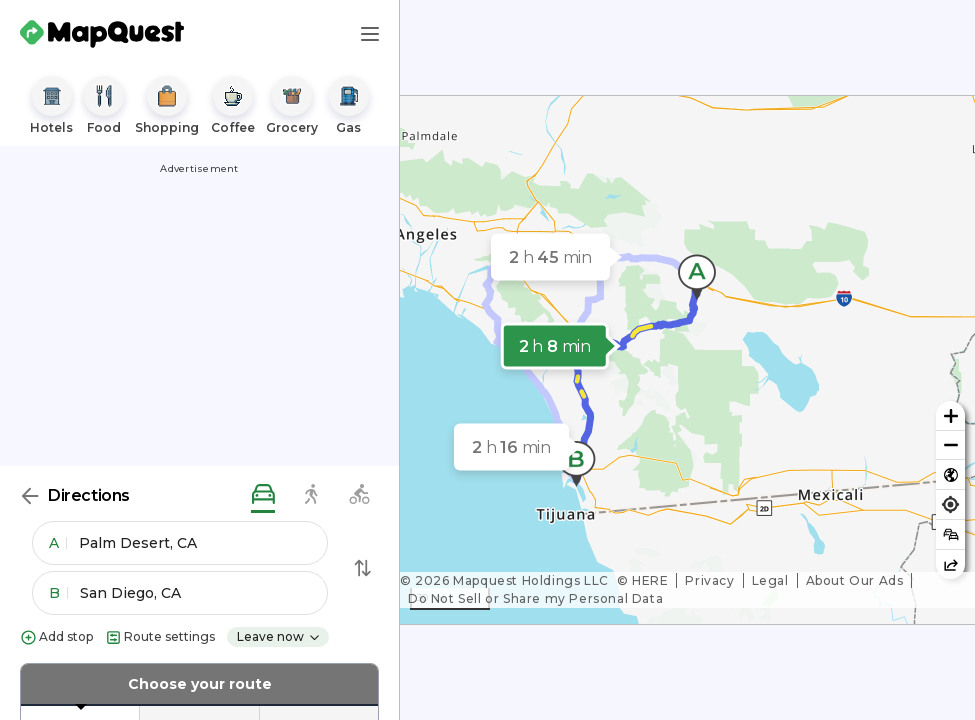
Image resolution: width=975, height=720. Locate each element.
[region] (687, 360)
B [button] (58, 593)
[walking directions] (311, 495)
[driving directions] (263, 495)
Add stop (56, 637)
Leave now (279, 636)
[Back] (30, 496)
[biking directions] (359, 495)
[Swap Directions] (363, 568)
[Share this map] (950, 564)
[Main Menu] (370, 34)
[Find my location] (950, 504)
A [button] (58, 543)
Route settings (160, 637)
